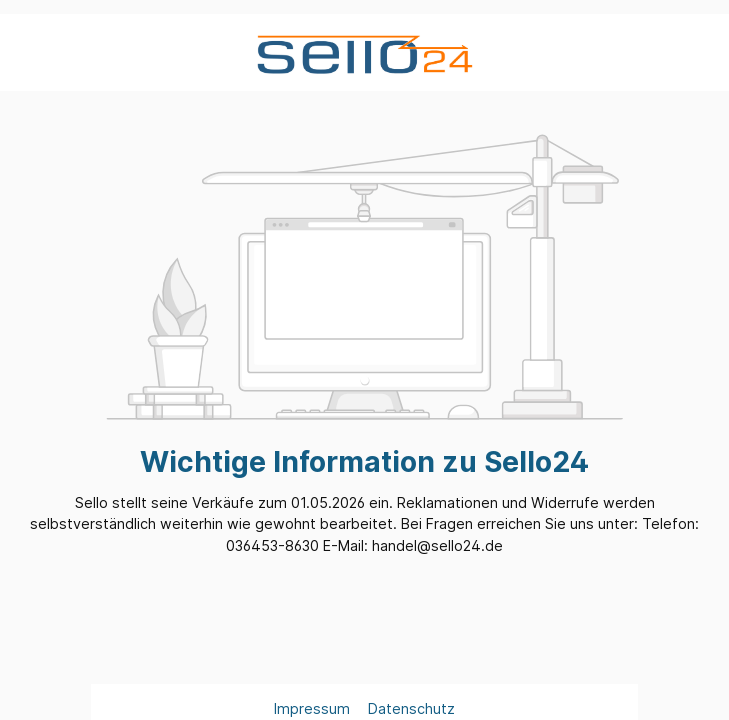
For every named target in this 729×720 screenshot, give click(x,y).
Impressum (314, 708)
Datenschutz (411, 708)
